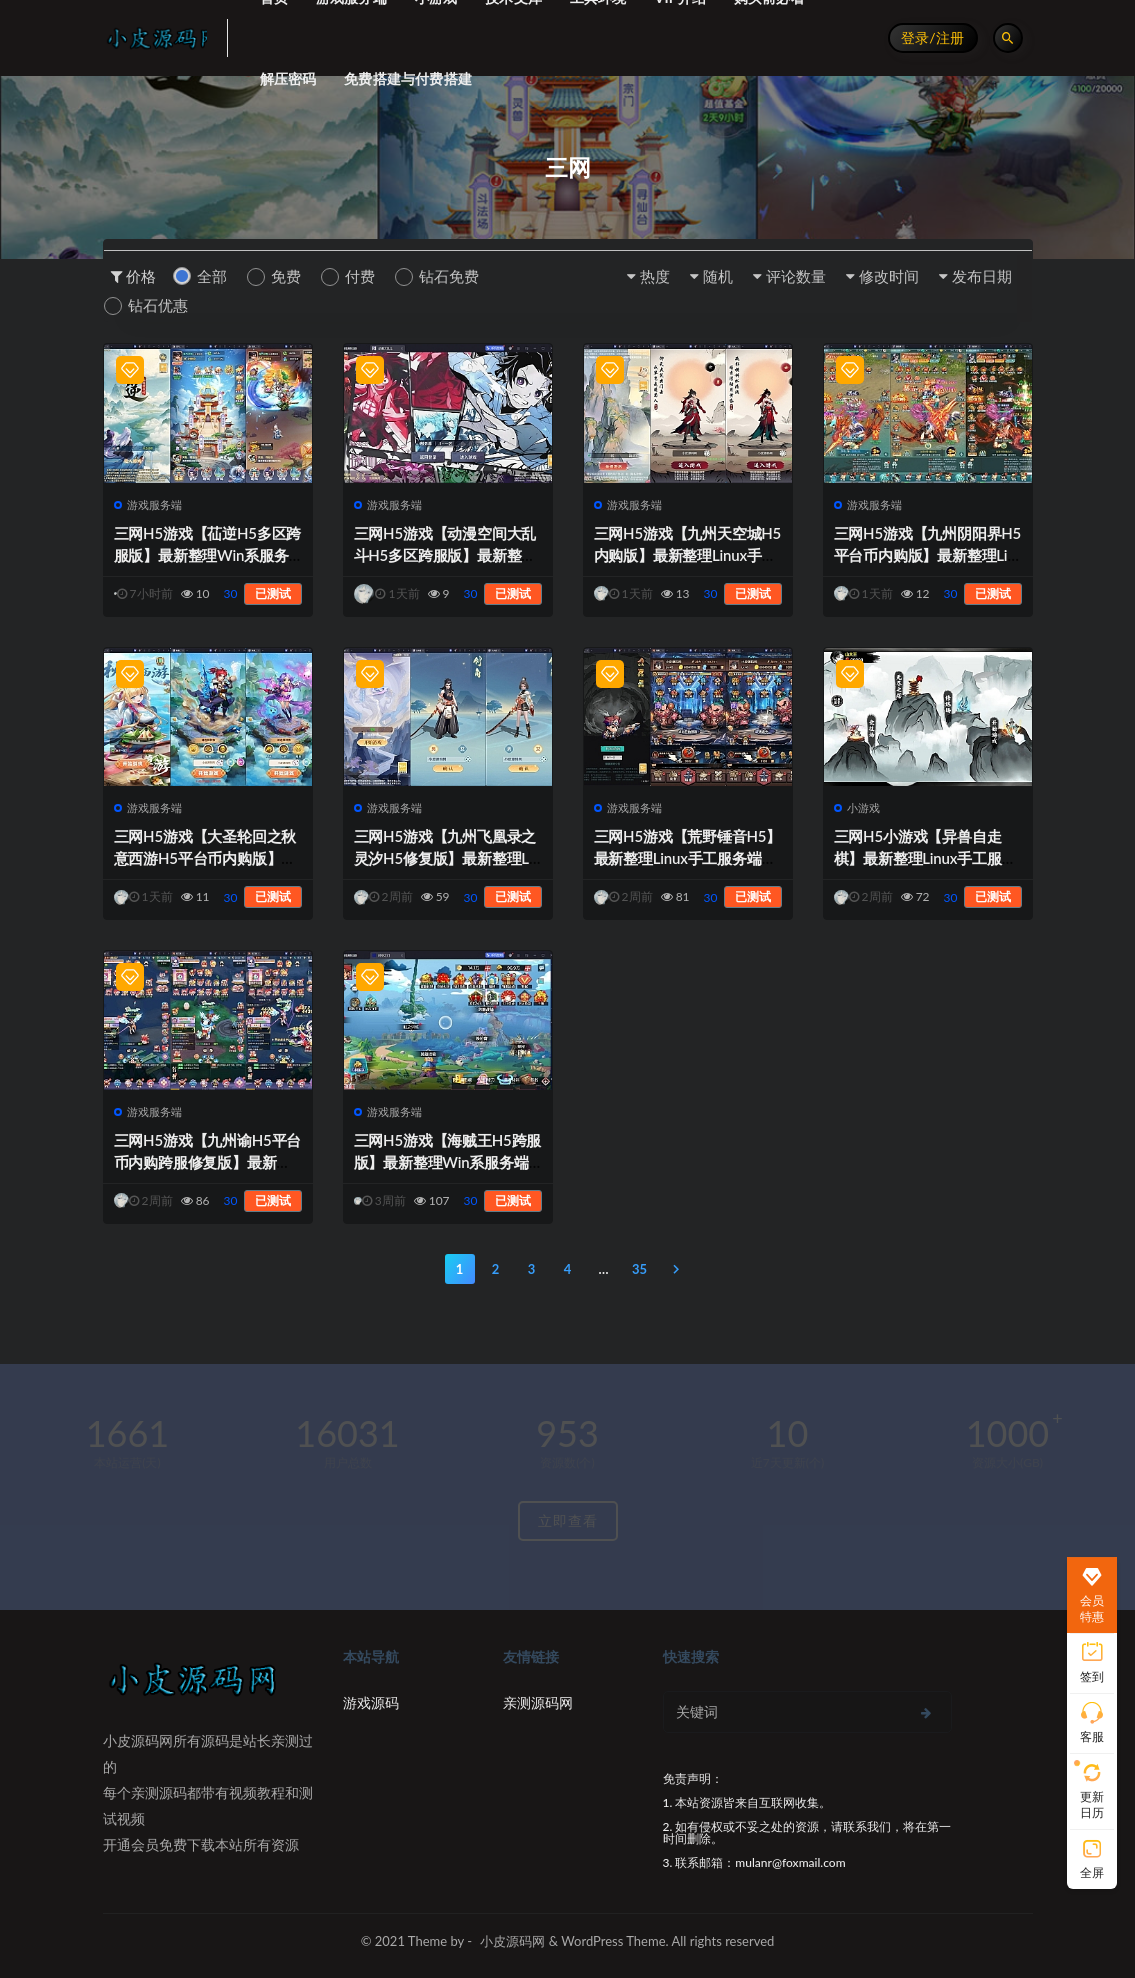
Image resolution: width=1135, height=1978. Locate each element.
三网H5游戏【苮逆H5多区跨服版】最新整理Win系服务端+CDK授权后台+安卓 (208, 555)
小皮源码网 (512, 1941)
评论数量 (796, 276)
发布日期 (982, 276)
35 (639, 1269)
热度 (655, 276)
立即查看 (568, 1520)
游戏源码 (371, 1702)
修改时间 (889, 276)
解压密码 (288, 78)
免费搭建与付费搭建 (408, 78)
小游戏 (857, 807)
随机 (718, 276)
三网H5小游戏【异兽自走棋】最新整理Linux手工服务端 (925, 858)
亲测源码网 (538, 1702)
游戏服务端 (148, 504)
